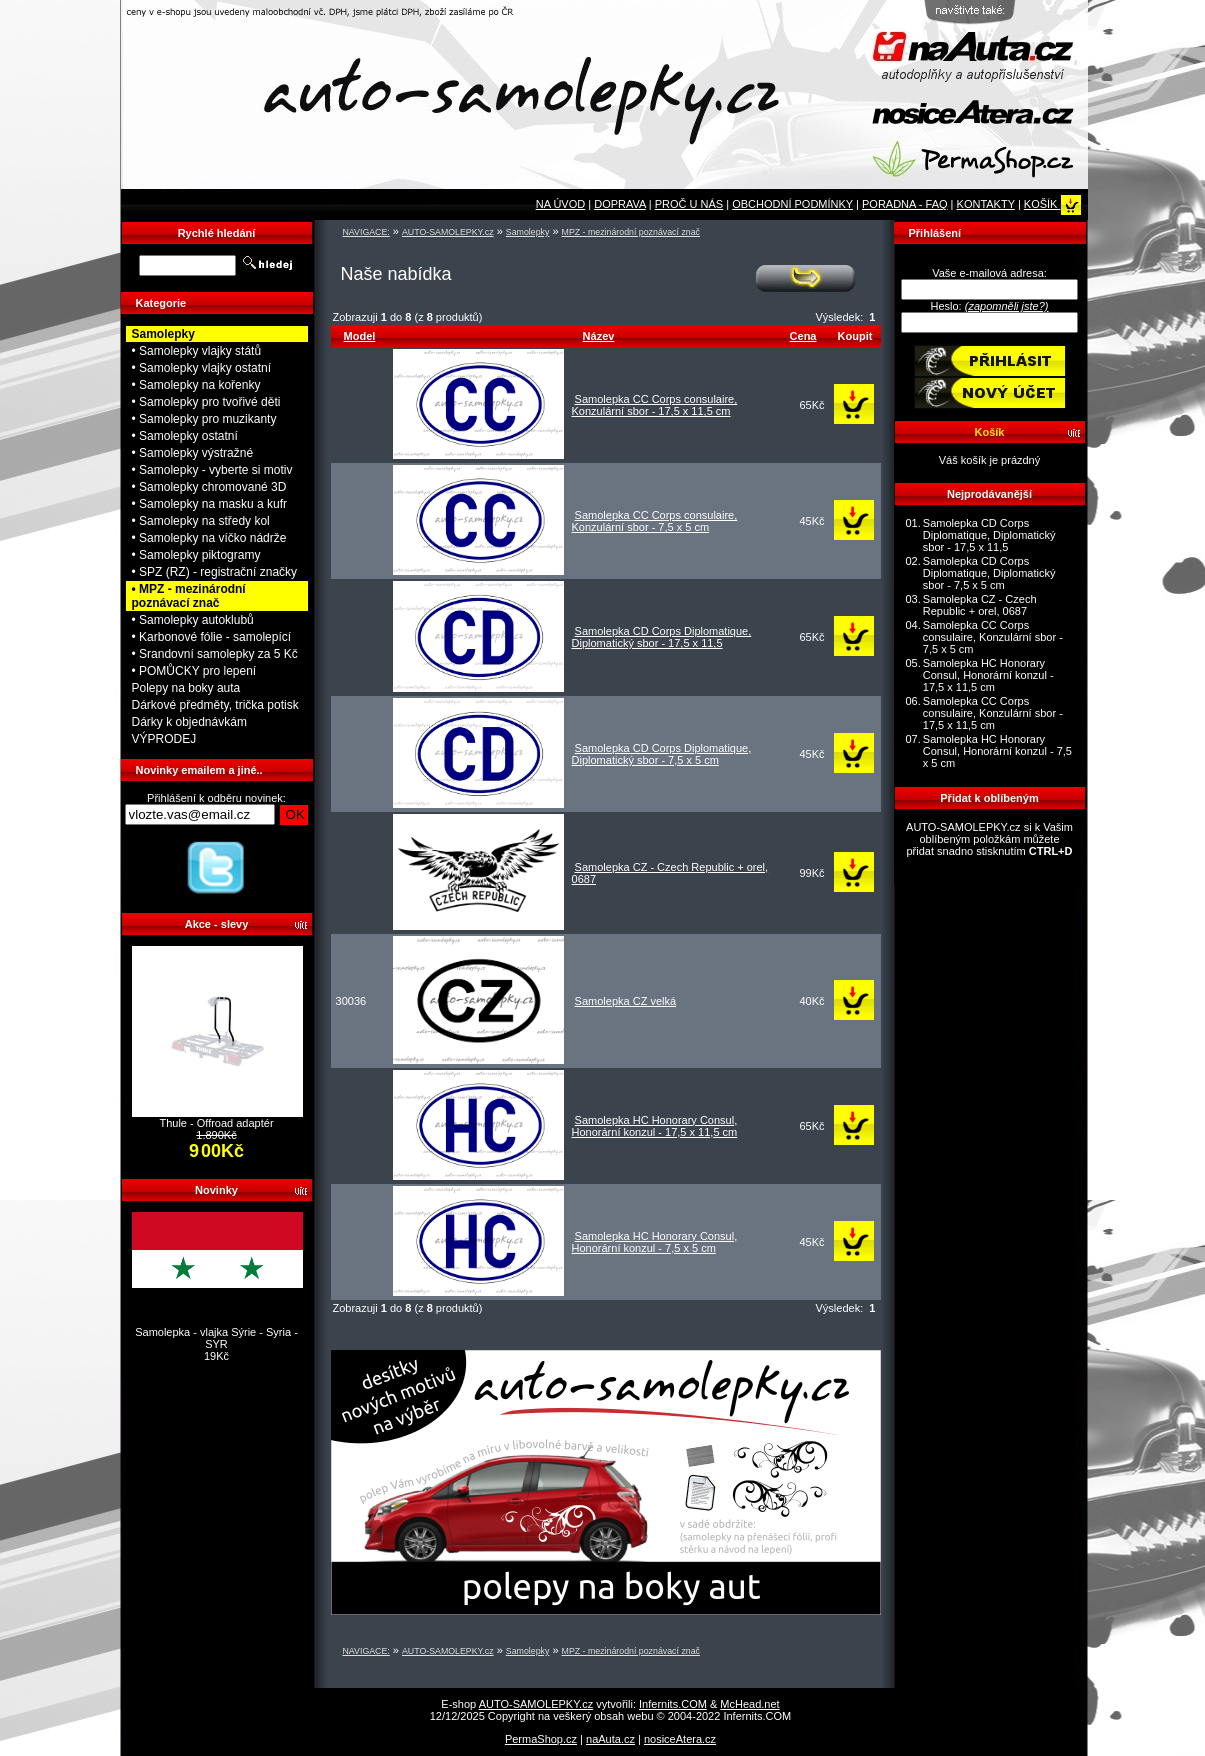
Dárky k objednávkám (189, 722)
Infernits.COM (673, 1704)
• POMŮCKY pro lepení (194, 671)
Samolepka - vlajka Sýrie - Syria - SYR (216, 1338)
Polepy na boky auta (186, 688)
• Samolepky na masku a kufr (210, 504)
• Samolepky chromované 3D (209, 487)
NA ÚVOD (561, 204)
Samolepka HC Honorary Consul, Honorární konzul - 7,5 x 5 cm (655, 1242)
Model (360, 336)
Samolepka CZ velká (626, 1001)
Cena (803, 336)
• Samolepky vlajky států (197, 351)
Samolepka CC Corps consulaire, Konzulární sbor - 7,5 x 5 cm (655, 521)
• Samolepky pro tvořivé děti (206, 402)
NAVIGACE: (366, 232)
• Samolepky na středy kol (201, 521)
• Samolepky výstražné (193, 453)
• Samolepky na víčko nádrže (209, 538)
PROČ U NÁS (689, 204)
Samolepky (528, 232)
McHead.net (749, 1704)
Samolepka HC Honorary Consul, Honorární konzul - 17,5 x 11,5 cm (655, 1126)
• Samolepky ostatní (185, 436)
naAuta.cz (610, 1739)
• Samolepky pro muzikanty (204, 419)
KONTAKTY (986, 204)
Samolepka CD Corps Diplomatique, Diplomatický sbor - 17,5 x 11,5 (662, 637)
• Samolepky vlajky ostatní (202, 368)
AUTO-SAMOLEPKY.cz (448, 232)
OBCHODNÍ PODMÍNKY (792, 204)
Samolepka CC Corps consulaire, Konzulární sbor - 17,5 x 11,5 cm (655, 405)
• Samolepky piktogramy (196, 555)
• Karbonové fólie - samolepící (212, 637)
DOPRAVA (620, 204)
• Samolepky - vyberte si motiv (212, 470)
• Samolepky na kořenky (196, 385)
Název (599, 336)
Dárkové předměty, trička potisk (215, 705)
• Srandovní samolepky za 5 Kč (215, 654)
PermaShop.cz (541, 1739)
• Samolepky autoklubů (193, 620)
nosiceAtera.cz (680, 1739)
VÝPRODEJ (164, 739)
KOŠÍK (1052, 204)
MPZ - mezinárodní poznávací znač (631, 232)
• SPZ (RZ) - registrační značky (215, 572)
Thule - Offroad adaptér (216, 1123)
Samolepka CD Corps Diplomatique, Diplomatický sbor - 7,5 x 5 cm (662, 754)
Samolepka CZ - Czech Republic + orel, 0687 (980, 605)
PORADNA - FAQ (905, 204)
